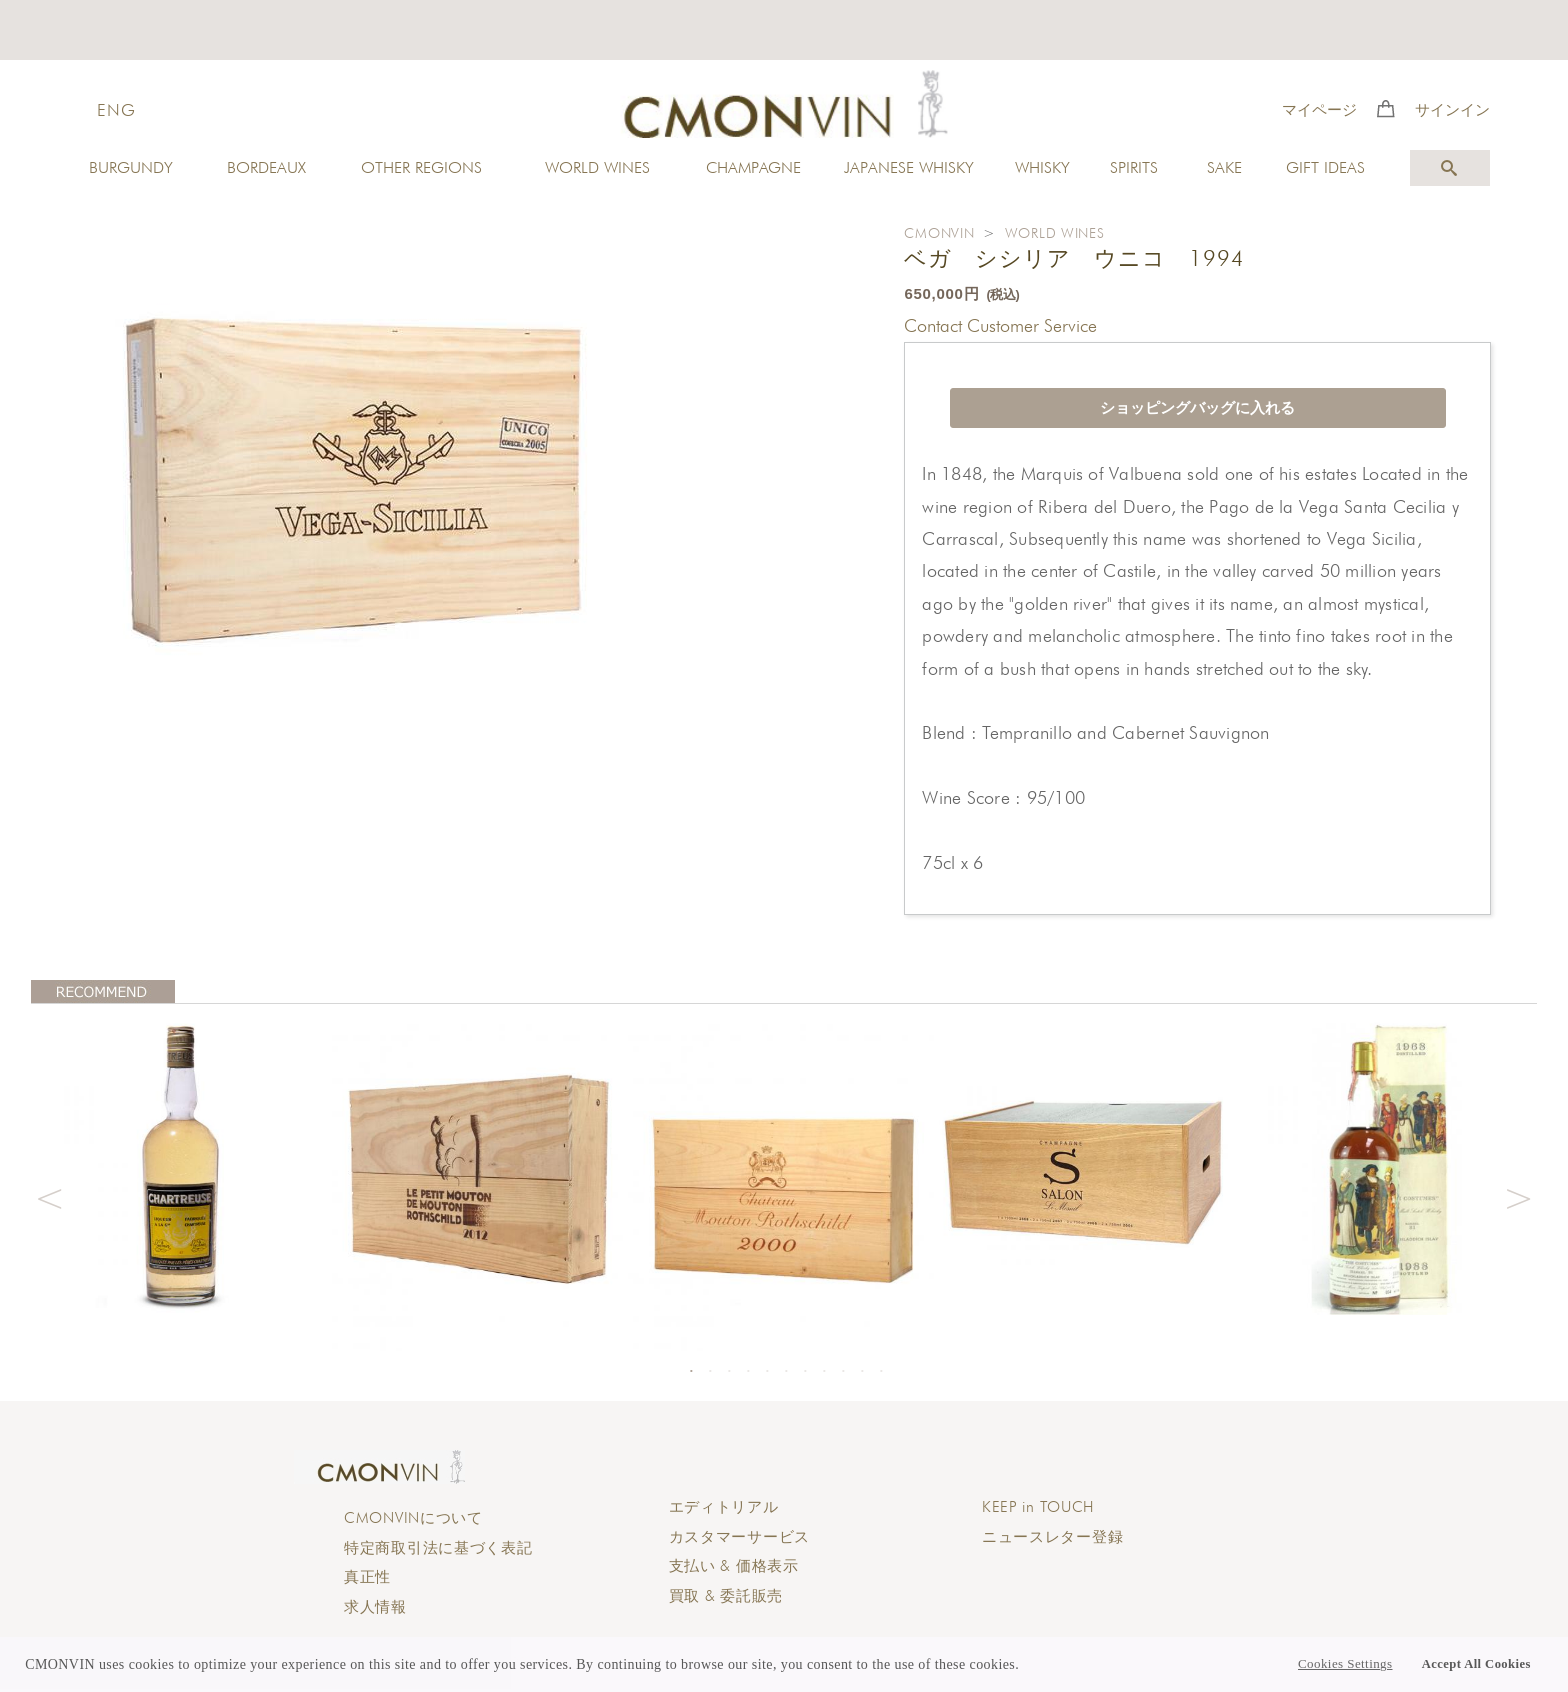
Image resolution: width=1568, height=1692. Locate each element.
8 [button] (824, 1371)
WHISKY (1042, 167)
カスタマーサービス (739, 1537)
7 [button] (805, 1371)
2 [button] (710, 1371)
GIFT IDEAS (1325, 167)
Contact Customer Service (1000, 325)
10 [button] (862, 1371)
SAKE (1224, 167)
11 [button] (881, 1371)
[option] (181, 1164)
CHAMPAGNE (753, 167)
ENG (116, 110)
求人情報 (375, 1607)
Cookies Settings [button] (1345, 1664)
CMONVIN (939, 233)
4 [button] (748, 1371)
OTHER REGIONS (421, 167)
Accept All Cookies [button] (1476, 1664)
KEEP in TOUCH (1038, 1507)
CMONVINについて (413, 1518)
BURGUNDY (131, 167)
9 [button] (843, 1371)
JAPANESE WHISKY (909, 167)
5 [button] (767, 1371)
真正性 (367, 1577)
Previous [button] (49, 1196)
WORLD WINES (597, 167)
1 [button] (691, 1371)
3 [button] (729, 1371)
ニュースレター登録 (1052, 1537)
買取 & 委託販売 (726, 1596)
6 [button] (786, 1371)
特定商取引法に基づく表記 (438, 1548)
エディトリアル (724, 1507)
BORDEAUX (266, 167)
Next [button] (1519, 1196)
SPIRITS (1134, 167)
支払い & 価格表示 (734, 1566)
